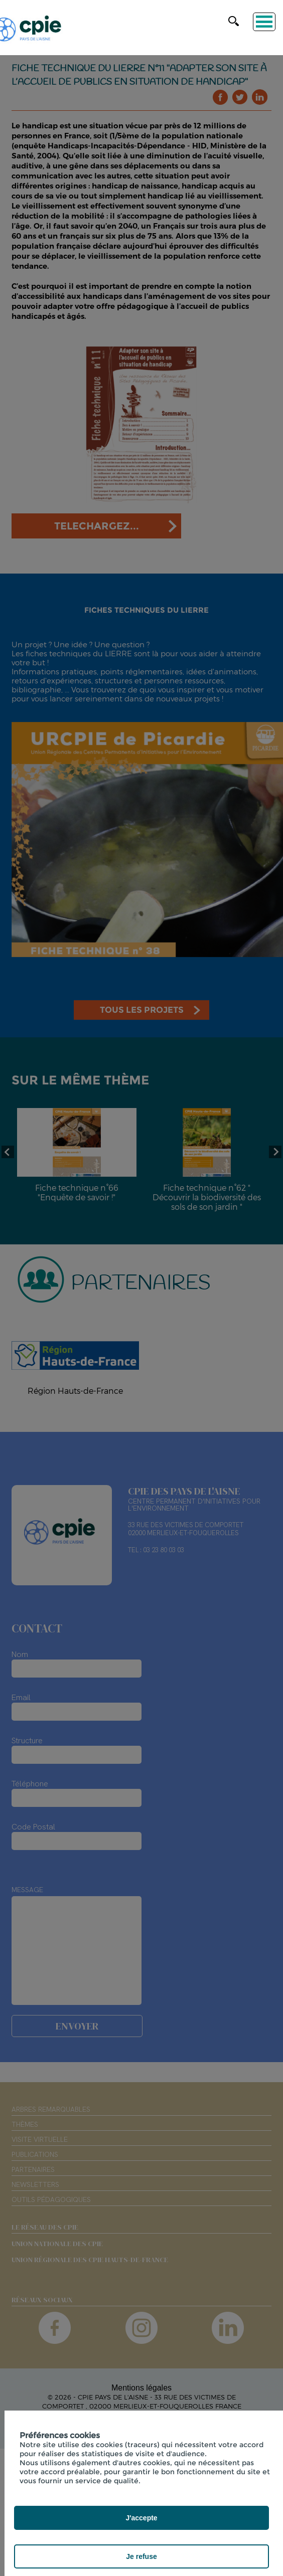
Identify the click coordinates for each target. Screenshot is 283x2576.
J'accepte (141, 2518)
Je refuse (141, 2556)
